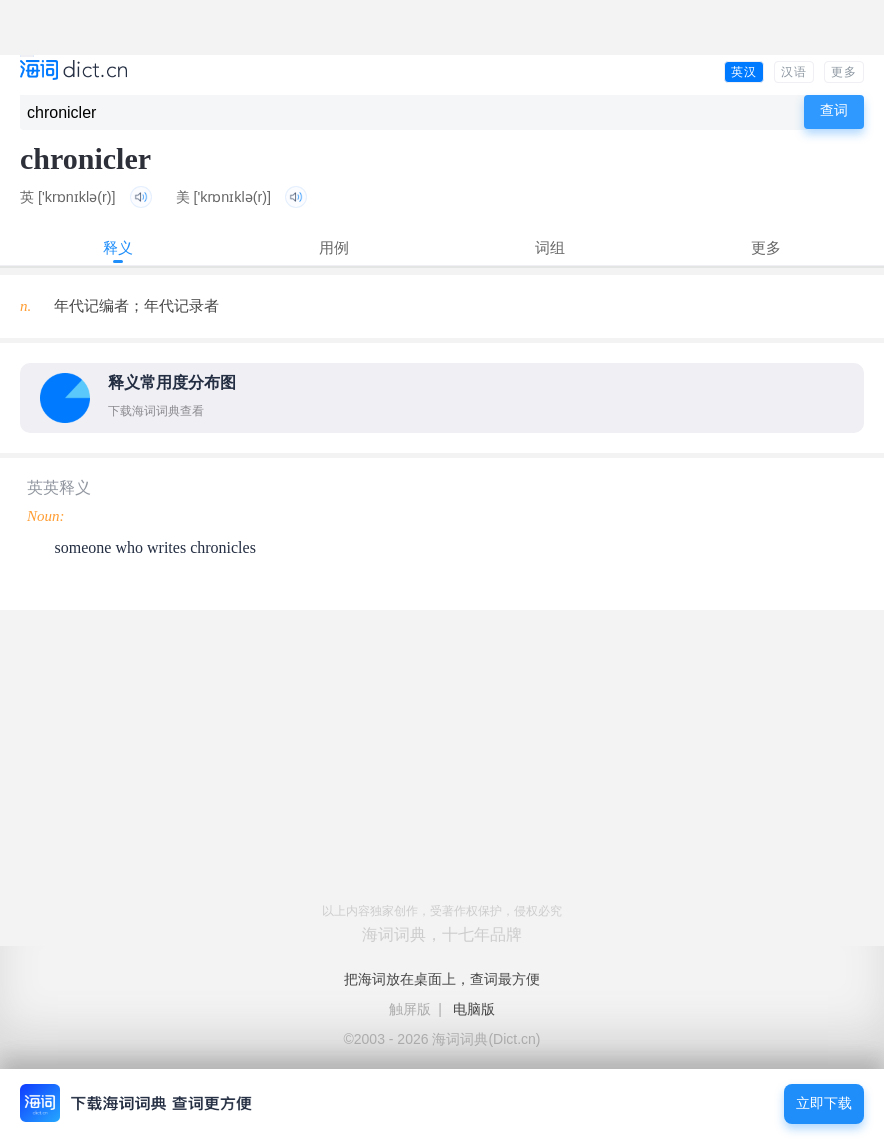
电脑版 (474, 1009)
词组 (550, 247)
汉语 (794, 72)
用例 (334, 247)
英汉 (744, 72)
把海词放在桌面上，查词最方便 (442, 979)
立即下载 (824, 1103)
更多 (844, 72)
